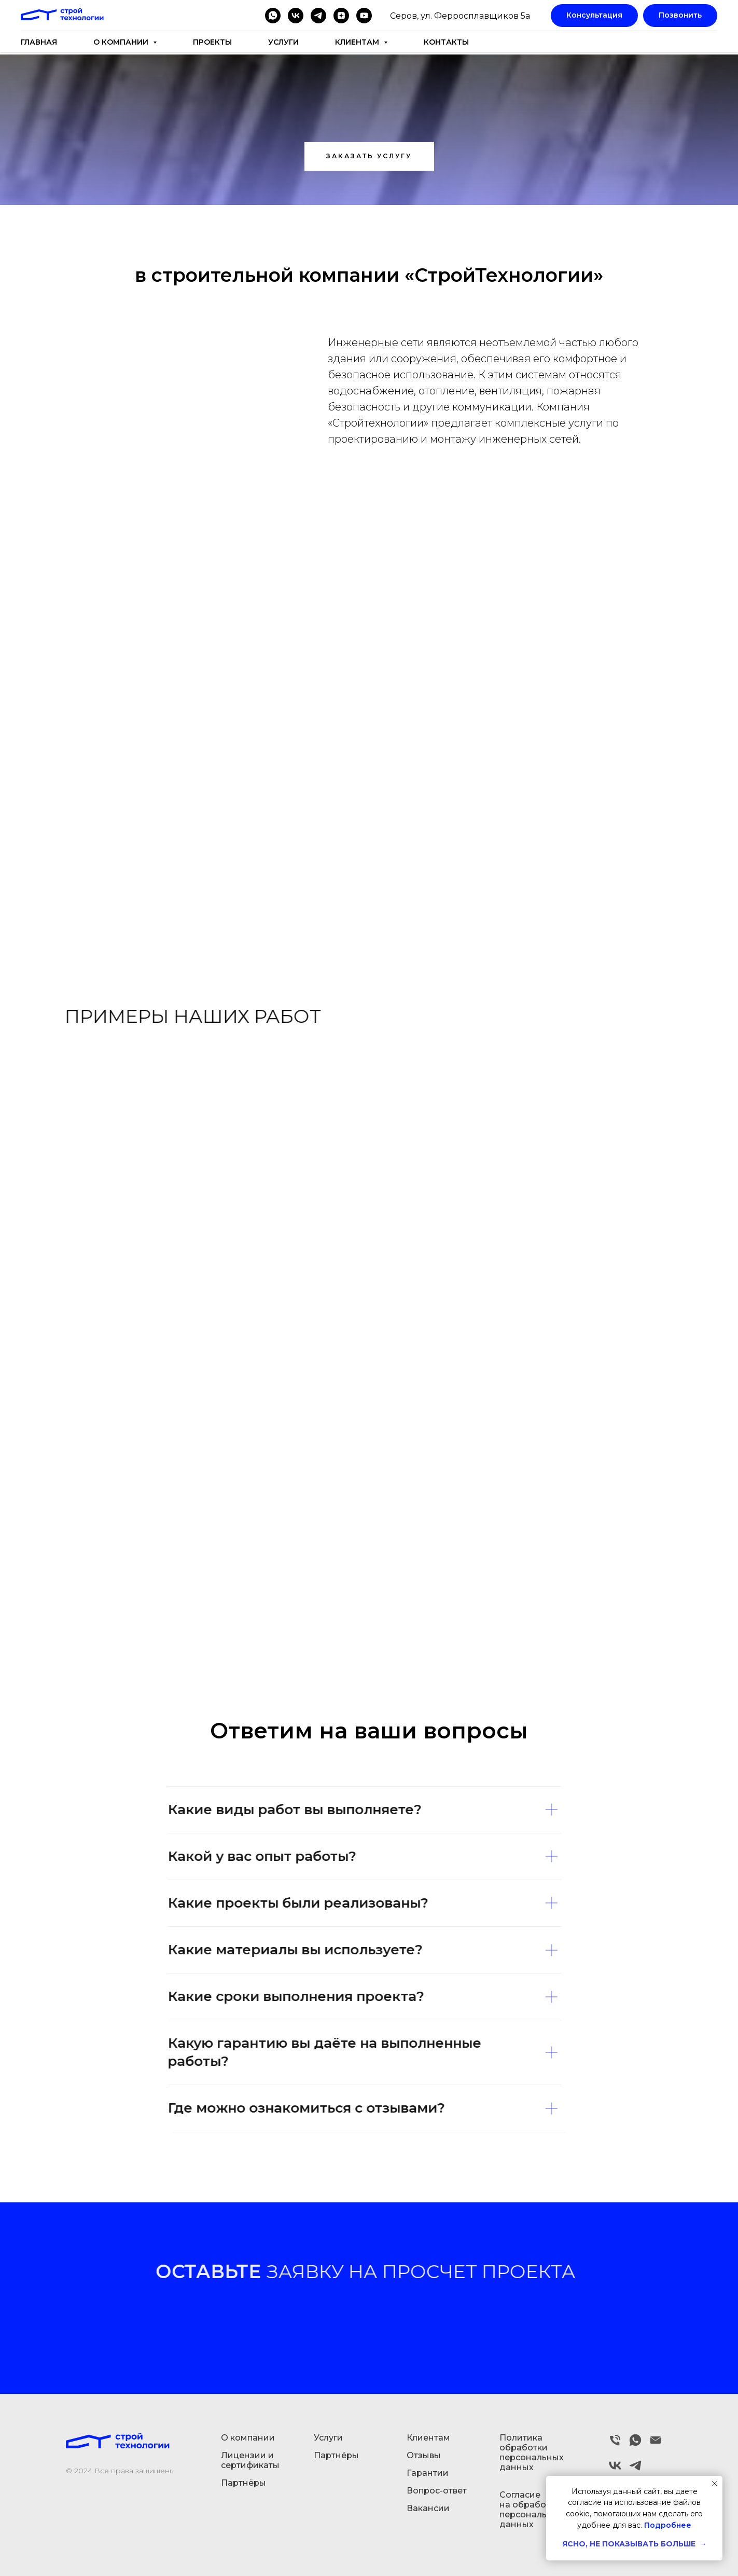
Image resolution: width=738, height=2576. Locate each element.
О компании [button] (121, 42)
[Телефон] (615, 2444)
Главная (39, 42)
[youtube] (364, 15)
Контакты (446, 42)
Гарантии (428, 2473)
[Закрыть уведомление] (714, 2483)
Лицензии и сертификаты (250, 2460)
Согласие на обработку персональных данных (531, 2509)
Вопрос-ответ (437, 2491)
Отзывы (424, 2455)
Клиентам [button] (358, 42)
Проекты (212, 42)
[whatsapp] (273, 15)
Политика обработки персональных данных (531, 2452)
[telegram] (318, 15)
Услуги (283, 42)
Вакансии (428, 2508)
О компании (248, 2438)
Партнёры (243, 2483)
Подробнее (667, 2525)
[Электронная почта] (655, 2444)
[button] (369, 156)
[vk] (295, 15)
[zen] (341, 15)
